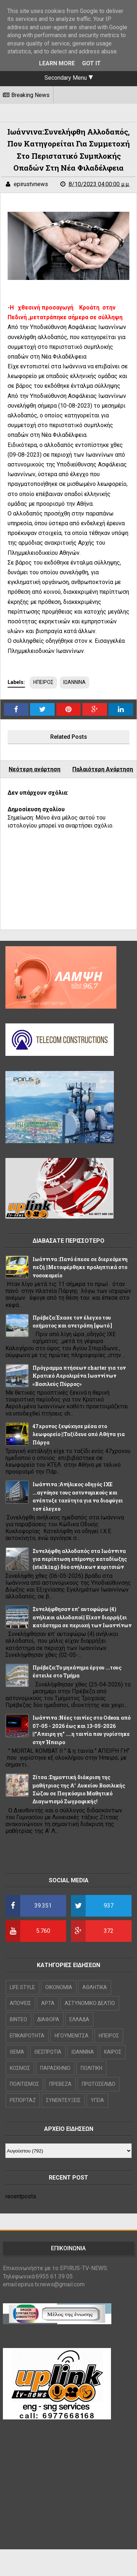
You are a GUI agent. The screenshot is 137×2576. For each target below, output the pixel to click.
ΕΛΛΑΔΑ (79, 2019)
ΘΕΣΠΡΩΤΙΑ (47, 2052)
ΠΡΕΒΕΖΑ (60, 2084)
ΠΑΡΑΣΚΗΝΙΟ (55, 2068)
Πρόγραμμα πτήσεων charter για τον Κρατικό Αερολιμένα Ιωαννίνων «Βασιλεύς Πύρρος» (79, 1375)
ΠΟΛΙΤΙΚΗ (91, 2068)
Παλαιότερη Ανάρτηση (102, 769)
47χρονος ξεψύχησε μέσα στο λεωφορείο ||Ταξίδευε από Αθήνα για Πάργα (79, 1434)
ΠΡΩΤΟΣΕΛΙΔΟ (98, 2084)
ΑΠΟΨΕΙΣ (20, 2003)
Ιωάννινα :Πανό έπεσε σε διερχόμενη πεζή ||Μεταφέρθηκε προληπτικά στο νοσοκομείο (80, 1267)
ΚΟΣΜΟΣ (20, 2068)
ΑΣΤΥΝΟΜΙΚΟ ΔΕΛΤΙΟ (90, 2003)
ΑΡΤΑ (48, 2003)
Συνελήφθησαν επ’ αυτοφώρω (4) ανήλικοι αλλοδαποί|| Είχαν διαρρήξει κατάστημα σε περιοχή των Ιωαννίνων (82, 1617)
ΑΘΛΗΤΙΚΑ (94, 1987)
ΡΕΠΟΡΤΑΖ (23, 2100)
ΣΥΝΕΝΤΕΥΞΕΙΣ (63, 2100)
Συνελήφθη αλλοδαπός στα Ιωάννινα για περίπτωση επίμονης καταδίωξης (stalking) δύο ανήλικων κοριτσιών (80, 1559)
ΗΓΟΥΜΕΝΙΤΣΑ (72, 2036)
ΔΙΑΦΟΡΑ (48, 2019)
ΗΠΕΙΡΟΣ (43, 682)
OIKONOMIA (58, 1987)
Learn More (57, 63)
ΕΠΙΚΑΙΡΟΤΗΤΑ (27, 2036)
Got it (91, 63)
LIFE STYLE (22, 1987)
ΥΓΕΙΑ (97, 2100)
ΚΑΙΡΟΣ (112, 2052)
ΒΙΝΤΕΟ (18, 2019)
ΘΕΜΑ (17, 2052)
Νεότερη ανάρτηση (34, 769)
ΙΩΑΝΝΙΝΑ (74, 682)
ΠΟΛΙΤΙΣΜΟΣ (24, 2084)
